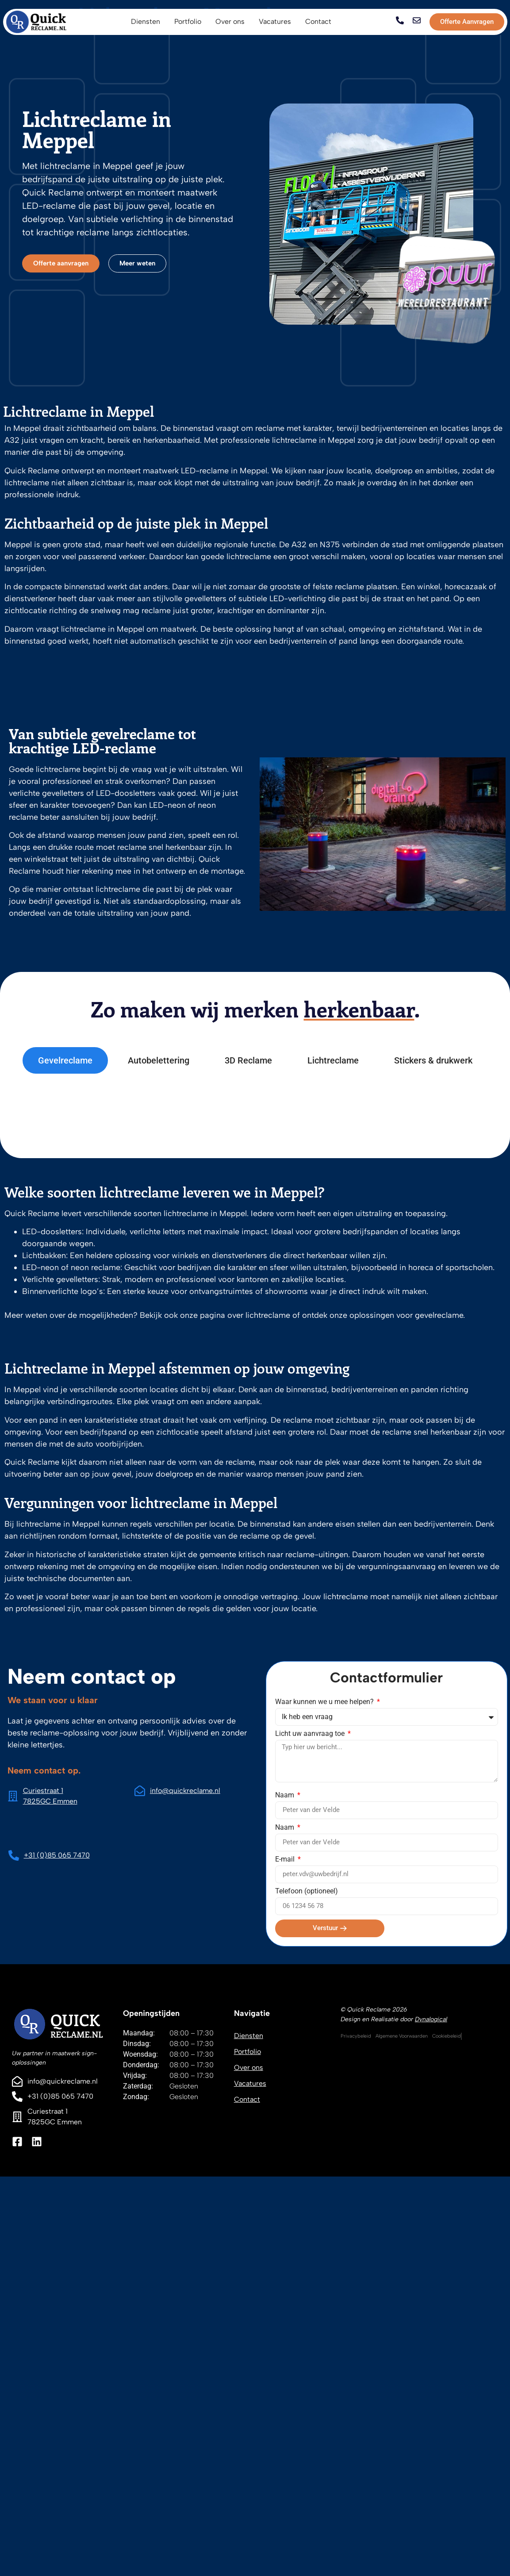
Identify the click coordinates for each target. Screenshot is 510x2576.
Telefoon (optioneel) (306, 1891)
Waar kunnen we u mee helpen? (325, 1702)
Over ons (248, 2067)
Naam (285, 1795)
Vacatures (250, 2083)
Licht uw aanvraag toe (310, 1734)
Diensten (248, 2035)
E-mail (285, 1859)
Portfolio (247, 2051)
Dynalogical (431, 2019)
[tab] (65, 1060)
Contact (247, 2099)
